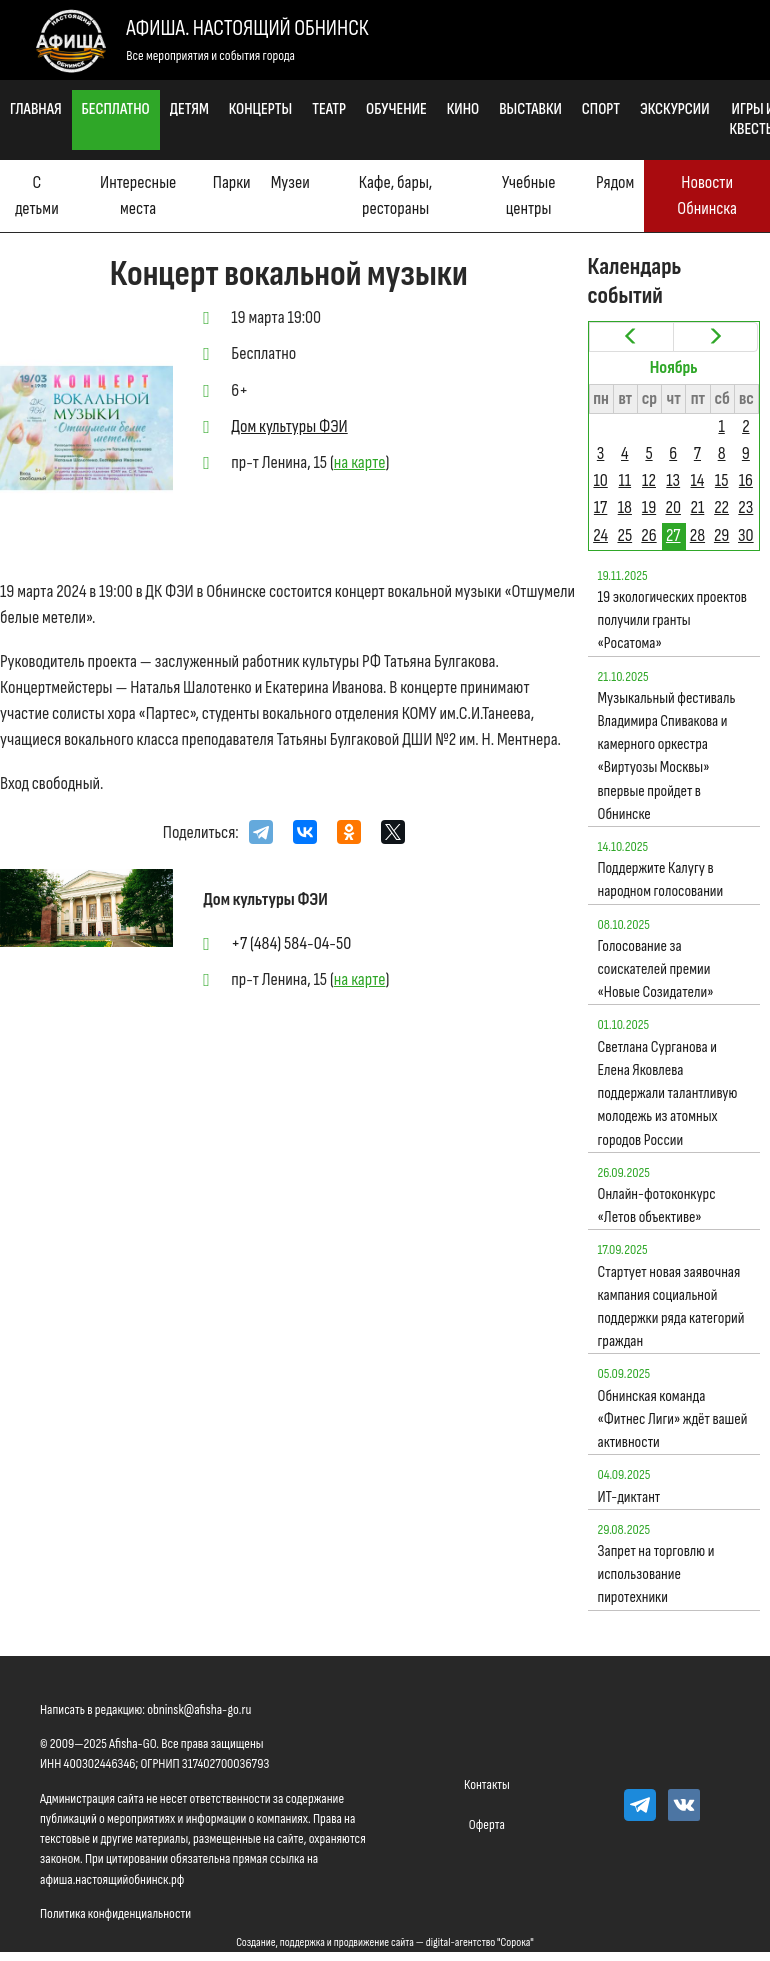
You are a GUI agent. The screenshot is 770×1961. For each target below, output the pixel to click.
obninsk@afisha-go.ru (199, 1709)
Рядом (615, 182)
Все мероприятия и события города (210, 55)
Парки (232, 182)
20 (672, 507)
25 (624, 535)
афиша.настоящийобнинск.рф (112, 1879)
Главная (36, 109)
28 (697, 535)
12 (649, 480)
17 (600, 507)
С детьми (37, 195)
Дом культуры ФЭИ (289, 426)
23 (745, 507)
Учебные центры (529, 195)
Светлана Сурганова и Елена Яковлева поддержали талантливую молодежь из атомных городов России (668, 1094)
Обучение (396, 109)
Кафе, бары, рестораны (395, 195)
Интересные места (138, 195)
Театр (329, 109)
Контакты (487, 1784)
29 (721, 535)
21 (698, 507)
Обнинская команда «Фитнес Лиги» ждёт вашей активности (673, 1419)
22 (721, 507)
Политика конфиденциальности (115, 1913)
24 (600, 535)
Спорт (601, 109)
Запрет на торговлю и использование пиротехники (656, 1574)
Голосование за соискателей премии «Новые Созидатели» (656, 969)
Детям (189, 109)
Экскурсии (674, 109)
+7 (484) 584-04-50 (291, 943)
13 (673, 480)
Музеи (290, 182)
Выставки (530, 109)
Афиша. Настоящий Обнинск (247, 28)
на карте (360, 462)
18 (625, 507)
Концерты (260, 109)
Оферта (487, 1824)
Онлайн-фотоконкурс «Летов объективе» (657, 1206)
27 (673, 535)
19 (649, 507)
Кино (463, 109)
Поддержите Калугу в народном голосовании (661, 880)
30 (746, 535)
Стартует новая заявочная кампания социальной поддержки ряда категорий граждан (671, 1307)
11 (625, 480)
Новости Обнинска (707, 195)
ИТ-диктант (629, 1497)
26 (648, 535)
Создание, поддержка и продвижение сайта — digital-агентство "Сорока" (385, 1942)
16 (746, 480)
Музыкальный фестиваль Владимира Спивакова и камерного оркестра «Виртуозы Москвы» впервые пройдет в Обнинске (667, 756)
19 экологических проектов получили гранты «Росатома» (672, 620)
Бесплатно (116, 109)
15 (722, 480)
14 (698, 480)
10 (600, 480)
